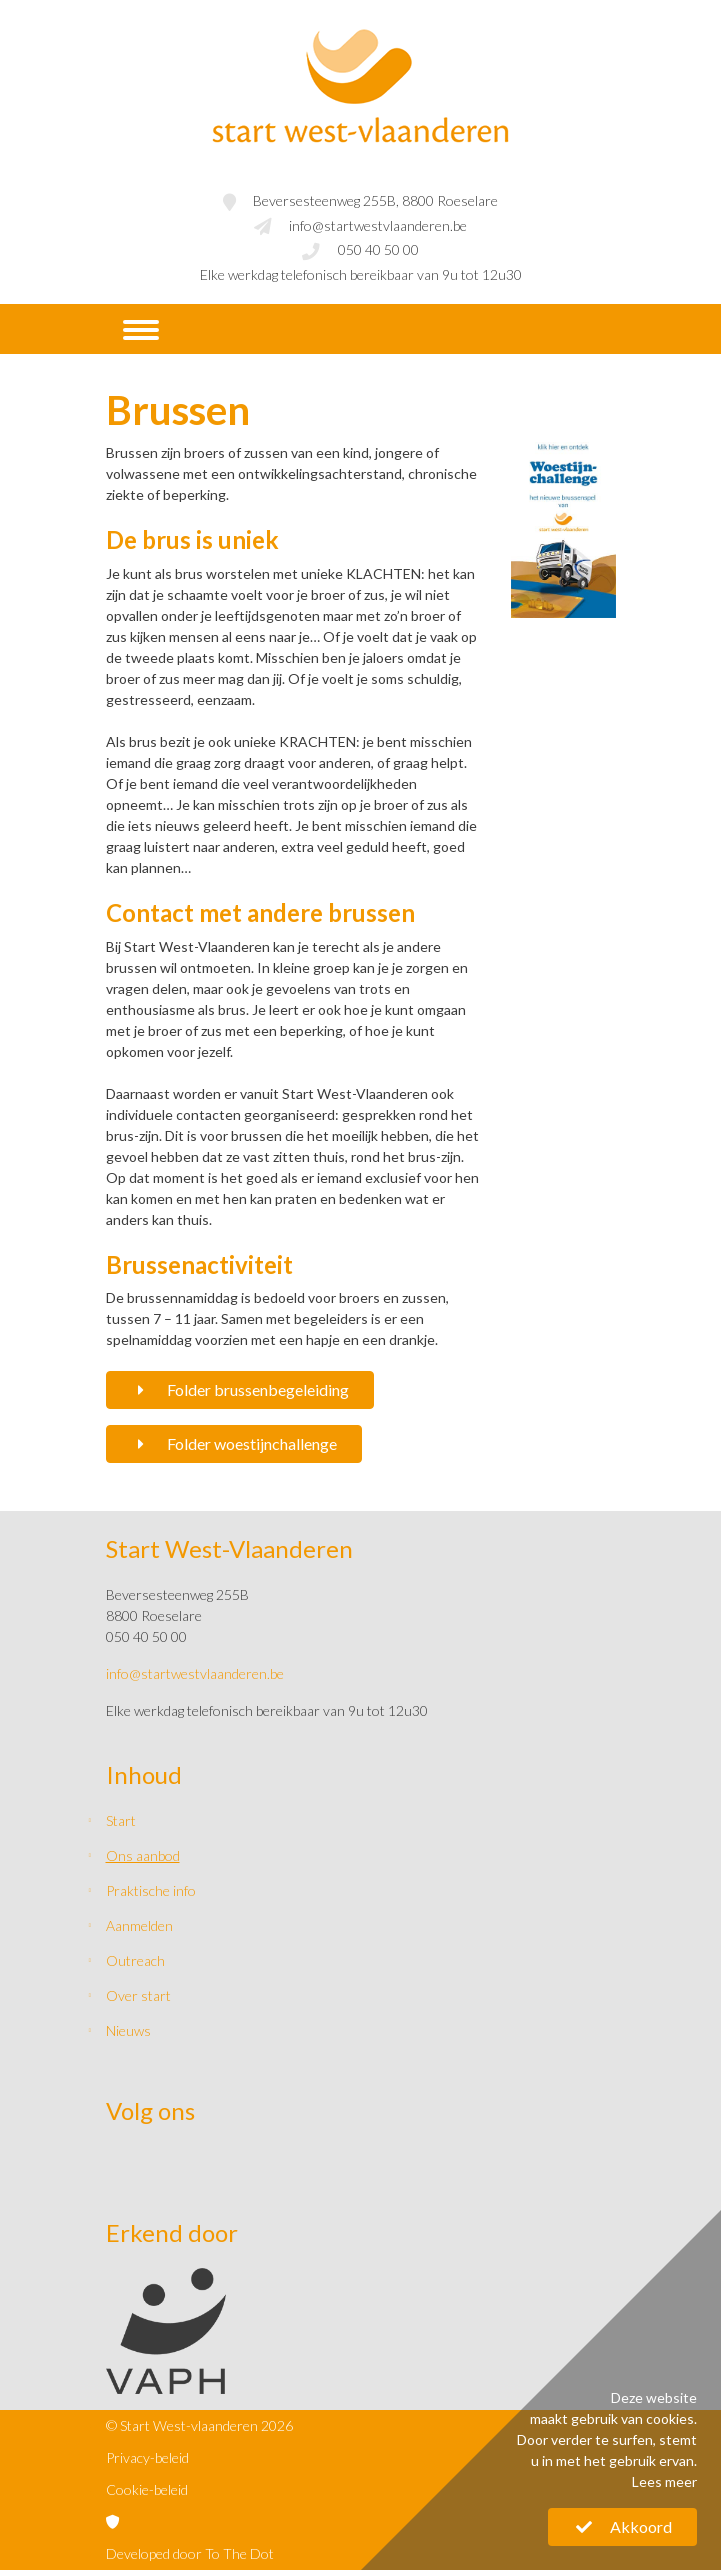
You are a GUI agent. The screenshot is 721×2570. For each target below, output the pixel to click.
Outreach (135, 1960)
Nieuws (128, 2030)
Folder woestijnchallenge (234, 1443)
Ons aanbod (143, 1855)
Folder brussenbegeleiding (240, 1389)
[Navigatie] (141, 330)
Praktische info (151, 1890)
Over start (138, 1995)
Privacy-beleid (147, 2457)
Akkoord (622, 2526)
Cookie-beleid (147, 2489)
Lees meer (664, 2481)
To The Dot (239, 2553)
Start (121, 1820)
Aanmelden (139, 1925)
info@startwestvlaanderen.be (378, 225)
